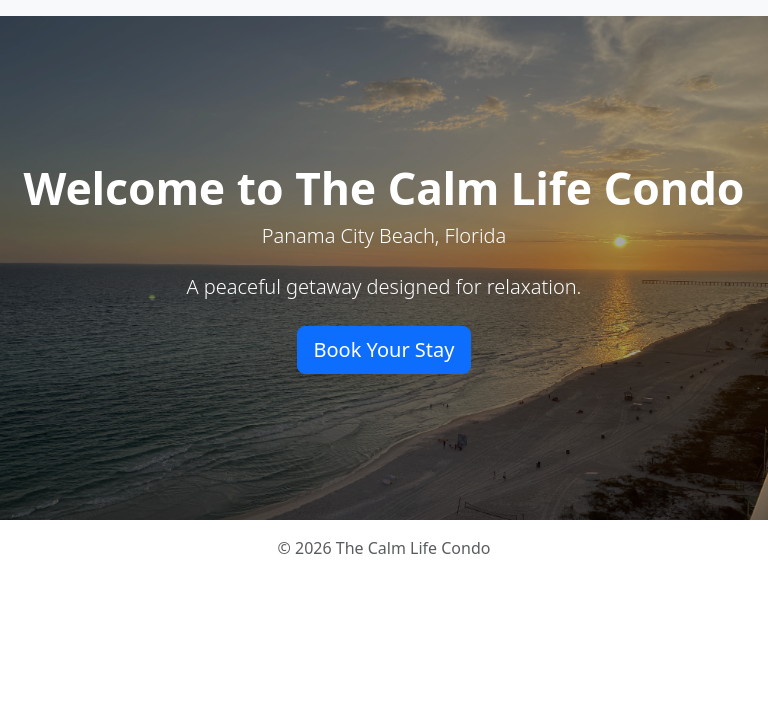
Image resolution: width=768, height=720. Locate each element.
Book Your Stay (384, 349)
